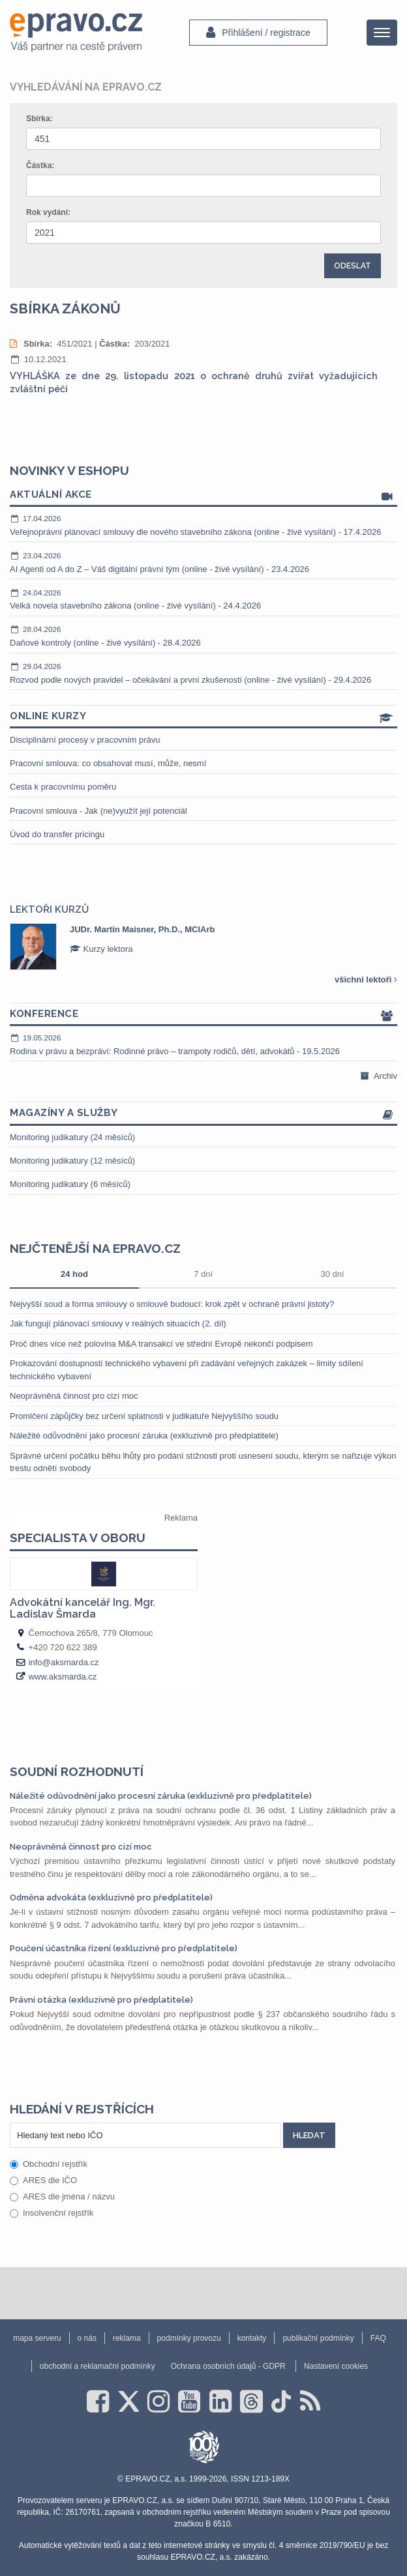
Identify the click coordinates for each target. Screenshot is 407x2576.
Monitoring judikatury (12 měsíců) (72, 1161)
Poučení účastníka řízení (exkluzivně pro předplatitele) (123, 1948)
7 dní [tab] (203, 1274)
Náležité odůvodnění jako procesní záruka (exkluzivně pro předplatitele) (144, 1435)
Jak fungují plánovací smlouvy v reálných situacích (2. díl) (118, 1323)
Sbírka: (39, 118)
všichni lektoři (366, 979)
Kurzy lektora (101, 949)
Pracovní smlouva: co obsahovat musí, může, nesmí (108, 763)
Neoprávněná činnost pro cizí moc (74, 1396)
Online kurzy (203, 717)
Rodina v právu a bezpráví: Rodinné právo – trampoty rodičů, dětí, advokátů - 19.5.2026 (203, 1044)
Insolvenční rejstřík (51, 2213)
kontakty (252, 2338)
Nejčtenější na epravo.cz (95, 1248)
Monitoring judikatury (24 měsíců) (72, 1137)
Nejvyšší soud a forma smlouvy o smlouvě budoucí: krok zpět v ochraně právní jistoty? (172, 1304)
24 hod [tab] (74, 1274)
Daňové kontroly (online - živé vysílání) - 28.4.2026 (203, 636)
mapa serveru (37, 2338)
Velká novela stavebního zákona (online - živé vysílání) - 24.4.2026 (203, 599)
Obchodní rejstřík (48, 2164)
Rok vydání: (48, 212)
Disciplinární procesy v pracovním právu (85, 740)
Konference (203, 1015)
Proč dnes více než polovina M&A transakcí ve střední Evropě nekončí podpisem (161, 1344)
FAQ (378, 2338)
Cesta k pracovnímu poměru (63, 787)
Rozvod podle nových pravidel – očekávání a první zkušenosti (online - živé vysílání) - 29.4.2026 (203, 673)
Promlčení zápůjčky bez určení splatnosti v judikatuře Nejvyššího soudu (144, 1416)
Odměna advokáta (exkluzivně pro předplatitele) (111, 1897)
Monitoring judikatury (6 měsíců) (70, 1184)
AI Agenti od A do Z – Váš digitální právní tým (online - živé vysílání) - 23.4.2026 (203, 562)
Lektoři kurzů (49, 909)
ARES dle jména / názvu (62, 2196)
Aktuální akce (203, 495)
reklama (127, 2338)
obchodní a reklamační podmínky (97, 2366)
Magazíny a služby (203, 1114)
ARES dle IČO (43, 2180)
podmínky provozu (189, 2338)
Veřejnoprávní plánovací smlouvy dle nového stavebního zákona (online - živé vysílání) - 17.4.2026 (203, 525)
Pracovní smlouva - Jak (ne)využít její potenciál (98, 811)
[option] (203, 946)
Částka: (40, 165)
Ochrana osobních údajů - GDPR (228, 2366)
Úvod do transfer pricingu (57, 834)
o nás (87, 2338)
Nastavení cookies (336, 2366)
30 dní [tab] (332, 1274)
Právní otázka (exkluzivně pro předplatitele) (101, 2000)
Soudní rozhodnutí (76, 1771)
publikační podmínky (318, 2338)
